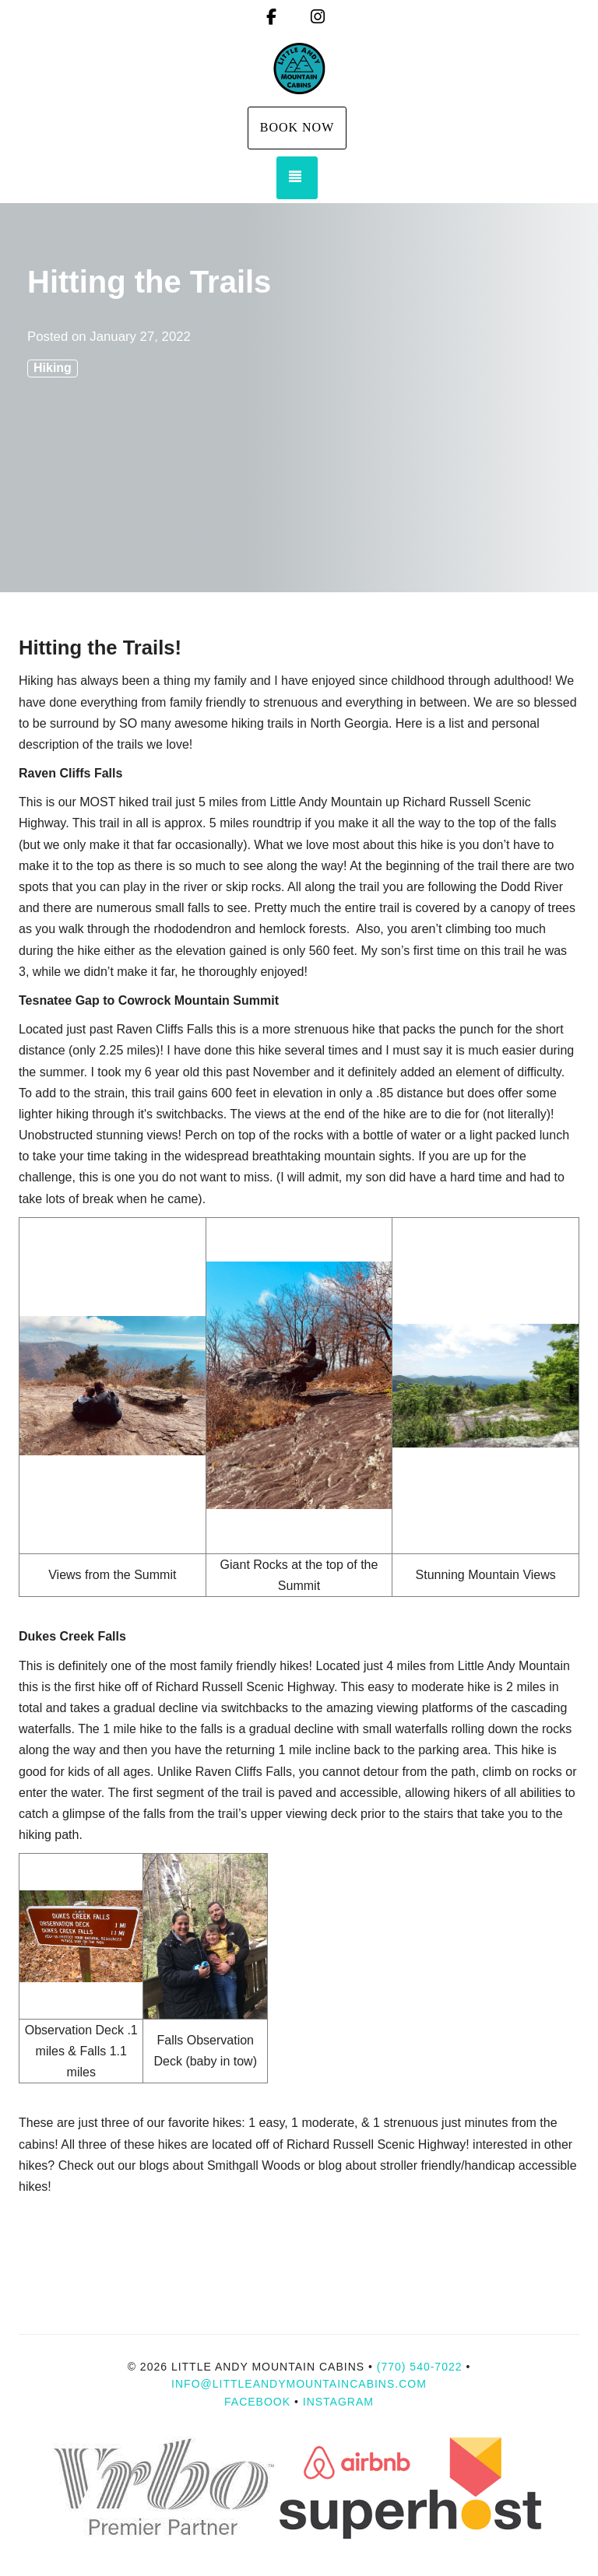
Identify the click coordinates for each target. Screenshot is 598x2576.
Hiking (52, 367)
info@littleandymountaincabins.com (299, 2384)
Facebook (257, 2401)
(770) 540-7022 (420, 2366)
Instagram (338, 2401)
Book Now (297, 127)
